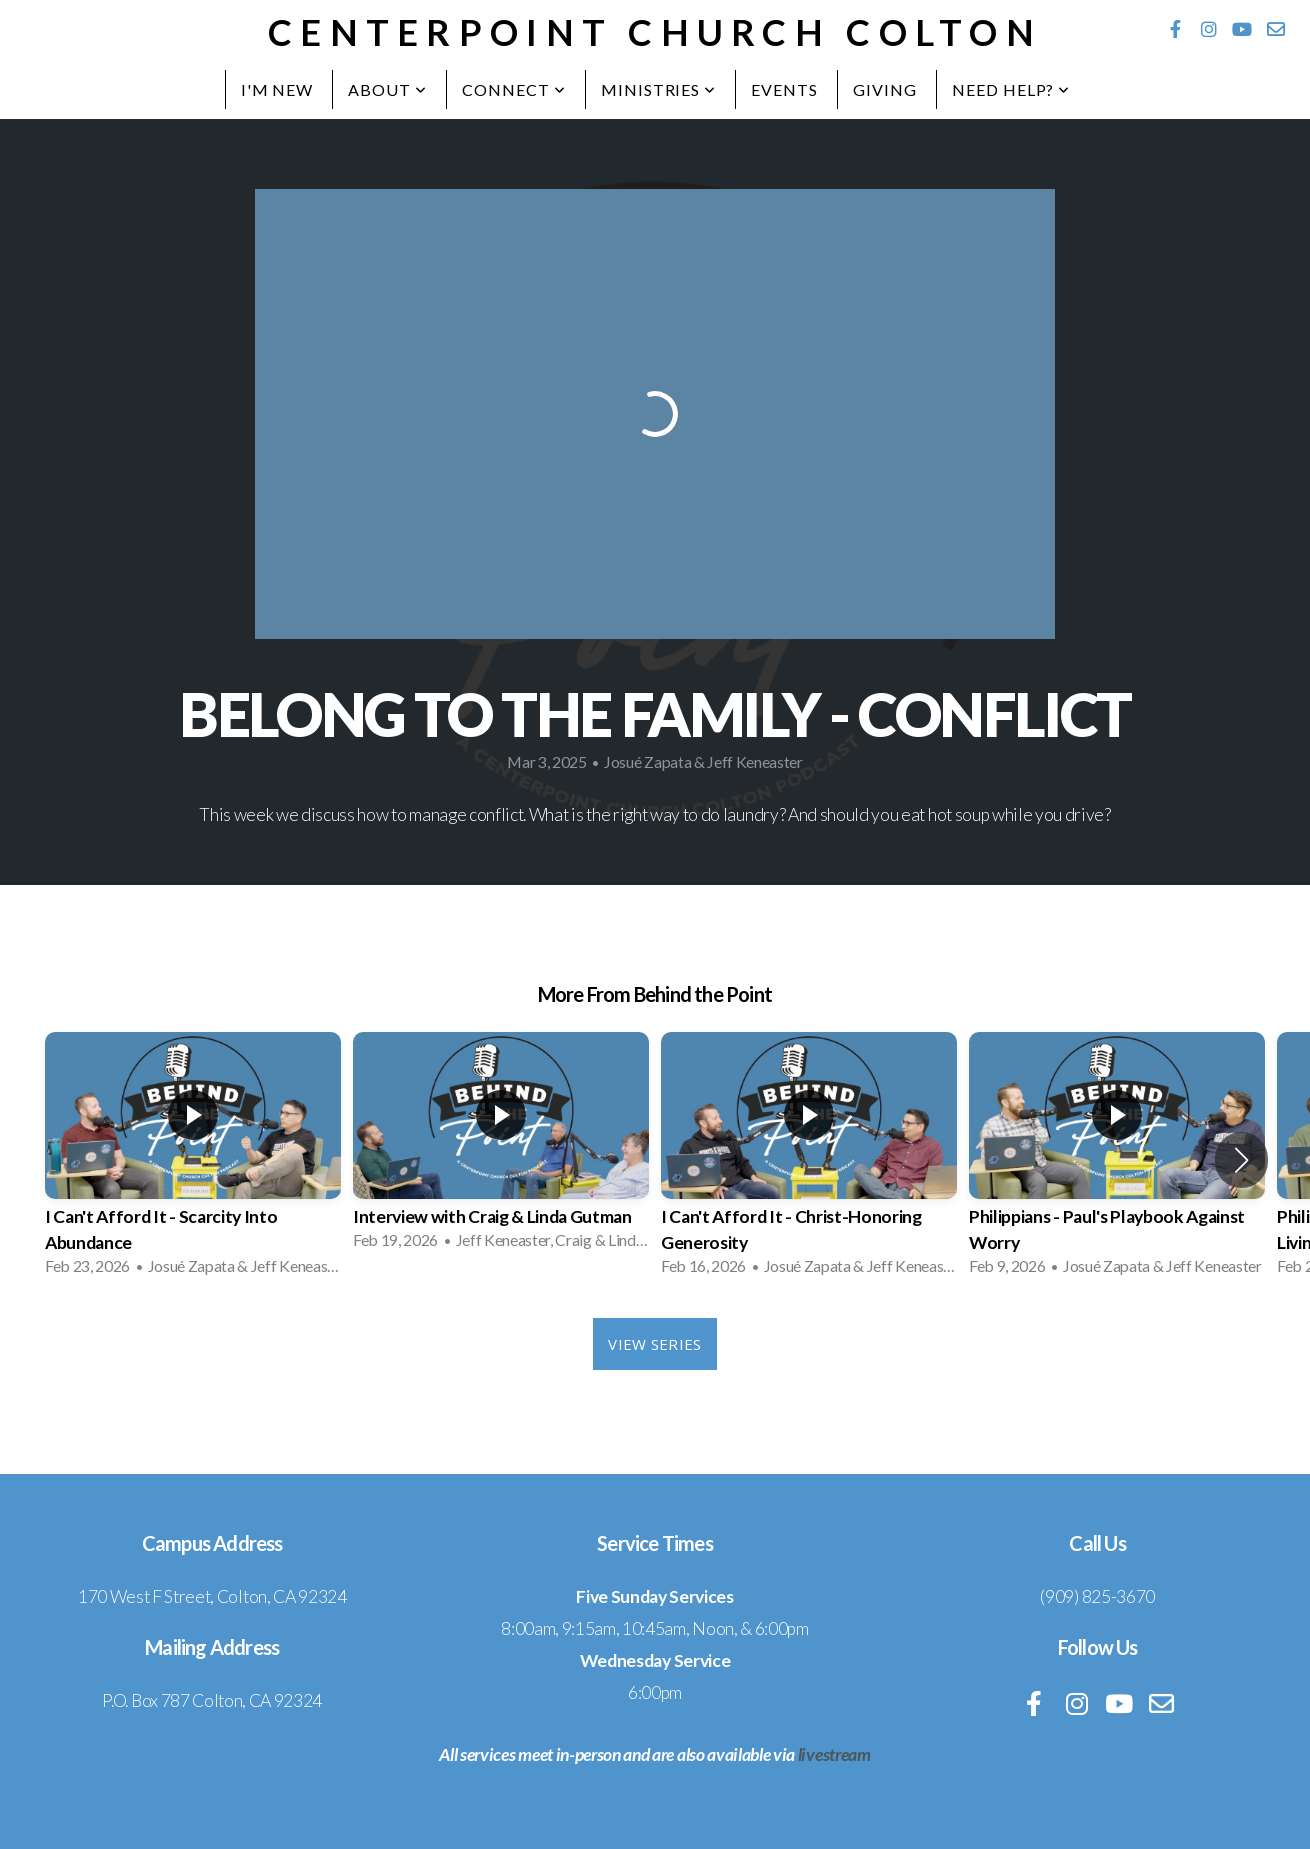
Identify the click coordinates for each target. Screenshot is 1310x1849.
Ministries (659, 89)
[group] (193, 1160)
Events (784, 89)
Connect (514, 89)
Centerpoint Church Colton (655, 32)
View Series (654, 1344)
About (387, 89)
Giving (885, 89)
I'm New (277, 89)
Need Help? (1011, 89)
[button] (1241, 1160)
